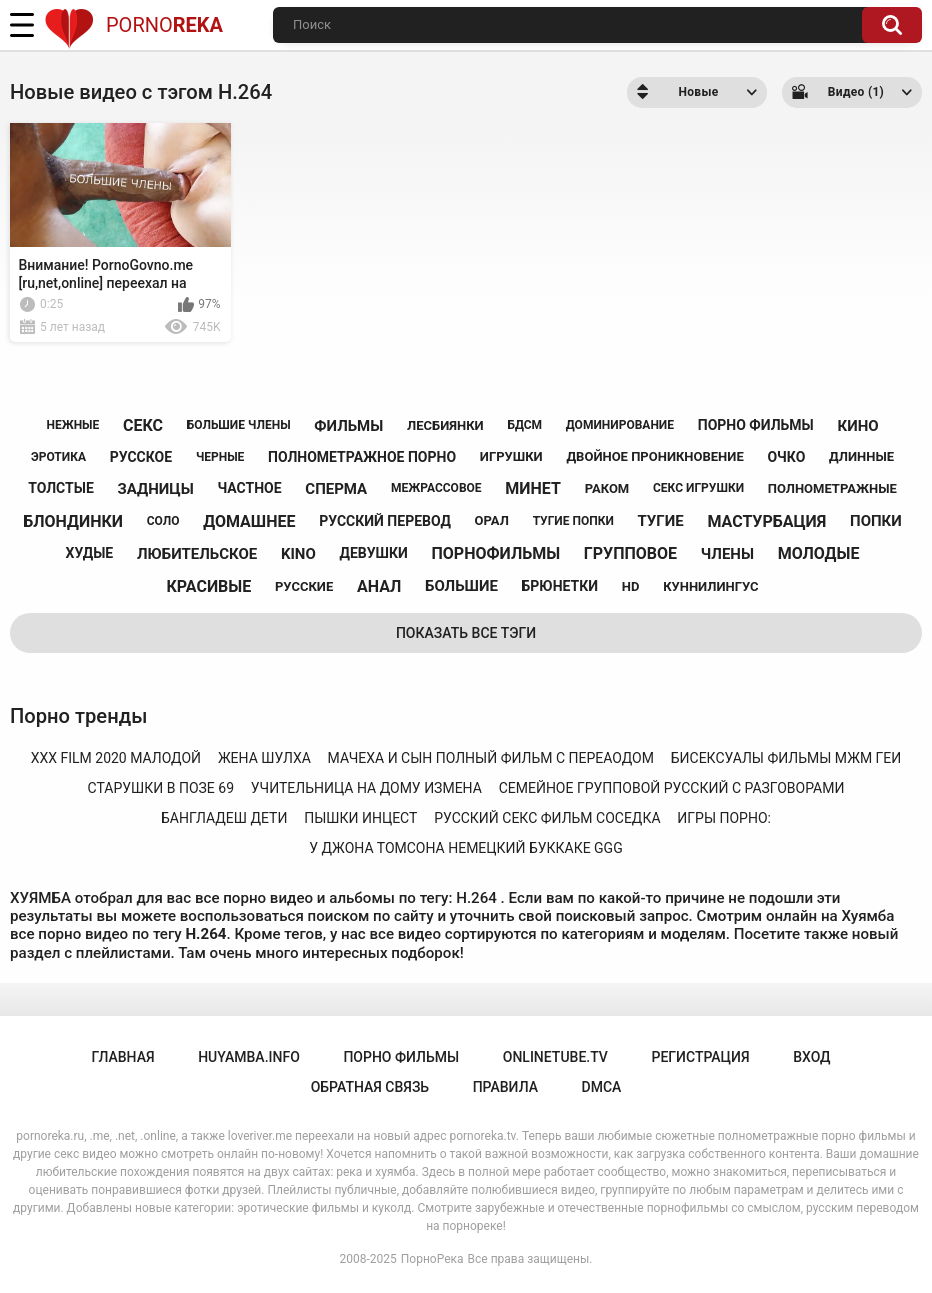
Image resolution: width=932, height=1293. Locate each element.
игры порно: (724, 818)
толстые (61, 488)
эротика (58, 457)
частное (249, 488)
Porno (133, 25)
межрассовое (436, 488)
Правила (505, 1087)
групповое (630, 553)
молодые (819, 553)
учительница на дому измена (366, 788)
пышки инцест (360, 818)
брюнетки (560, 586)
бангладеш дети (224, 818)
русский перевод (385, 521)
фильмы (348, 426)
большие (461, 586)
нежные (72, 425)
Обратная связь (370, 1087)
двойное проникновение (654, 456)
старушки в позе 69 (161, 788)
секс (143, 425)
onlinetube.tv (555, 1057)
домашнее (249, 521)
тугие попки (573, 521)
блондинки (73, 521)
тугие (661, 521)
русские (304, 586)
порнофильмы (496, 553)
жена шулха (264, 758)
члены (727, 554)
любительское (197, 554)
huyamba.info (249, 1057)
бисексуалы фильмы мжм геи (786, 758)
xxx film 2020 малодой (116, 758)
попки (876, 521)
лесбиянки (445, 425)
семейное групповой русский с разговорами (672, 788)
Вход (811, 1057)
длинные (861, 456)
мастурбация (766, 521)
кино (857, 426)
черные (220, 457)
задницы (156, 489)
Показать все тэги (466, 633)
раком (607, 488)
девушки (374, 553)
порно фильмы (756, 425)
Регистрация (700, 1057)
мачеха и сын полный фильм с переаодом (491, 758)
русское (141, 457)
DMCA (602, 1087)
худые (90, 553)
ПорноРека (432, 1259)
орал (492, 520)
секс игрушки (698, 488)
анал (379, 586)
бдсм (524, 425)
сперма (336, 489)
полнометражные (832, 488)
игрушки (511, 456)
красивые (208, 586)
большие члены (239, 425)
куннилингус (710, 586)
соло (163, 521)
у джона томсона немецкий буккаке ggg (465, 848)
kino (298, 554)
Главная (122, 1057)
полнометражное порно (362, 457)
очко (786, 457)
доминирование (620, 425)
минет (533, 488)
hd (631, 586)
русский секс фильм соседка (547, 818)
